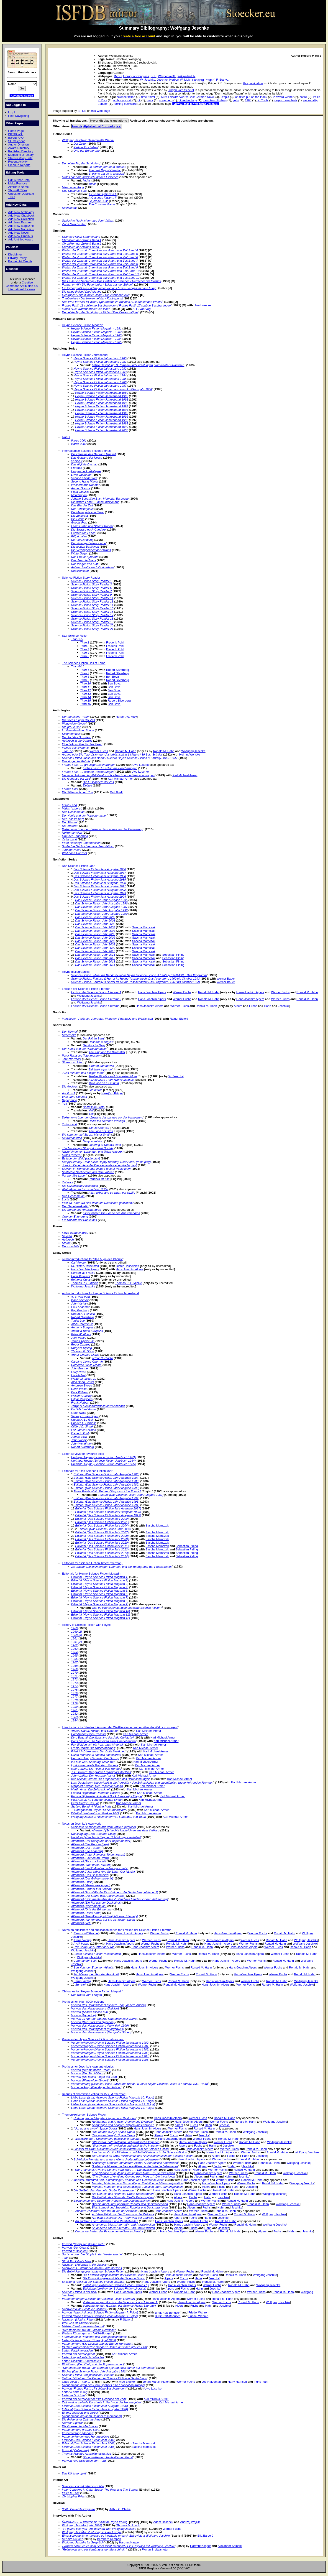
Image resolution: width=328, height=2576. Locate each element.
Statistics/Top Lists (20, 158)
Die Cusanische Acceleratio (80, 1185)
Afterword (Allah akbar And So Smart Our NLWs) (103, 1871)
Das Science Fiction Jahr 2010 (95, 951)
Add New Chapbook (21, 215)
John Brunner (80, 1368)
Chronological (111, 126)
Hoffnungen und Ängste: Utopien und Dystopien (105, 2118)
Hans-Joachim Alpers (250, 992)
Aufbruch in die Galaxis (77, 740)
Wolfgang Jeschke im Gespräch (83, 2542)
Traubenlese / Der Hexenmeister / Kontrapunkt (92, 298)
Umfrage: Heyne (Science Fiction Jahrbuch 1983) (103, 1457)
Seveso (67, 1236)
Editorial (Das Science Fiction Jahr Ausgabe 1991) (131, 1494)
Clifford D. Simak (82, 1426)
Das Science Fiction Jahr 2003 (95, 927)
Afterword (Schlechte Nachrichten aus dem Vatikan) (125, 1830)
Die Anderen (70, 825)
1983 (74, 1717)
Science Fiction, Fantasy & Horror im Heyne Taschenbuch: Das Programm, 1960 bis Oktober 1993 (135, 978)
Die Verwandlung (82, 539)
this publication (253, 83)
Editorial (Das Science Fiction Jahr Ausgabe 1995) (95, 2406)
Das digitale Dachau (84, 464)
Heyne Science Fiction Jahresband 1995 (101, 413)
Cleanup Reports (19, 165)
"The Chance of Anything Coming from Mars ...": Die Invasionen (115, 2169)
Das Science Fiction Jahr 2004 (95, 930)
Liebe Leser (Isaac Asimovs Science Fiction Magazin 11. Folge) (112, 2101)
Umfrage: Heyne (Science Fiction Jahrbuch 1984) (103, 1460)
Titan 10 (85, 683)
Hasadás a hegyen (101, 1042)
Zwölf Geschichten (74, 224)
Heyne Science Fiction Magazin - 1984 (96, 338)
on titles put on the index (251, 97)
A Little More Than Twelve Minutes (111, 1079)
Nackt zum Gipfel (94, 1107)
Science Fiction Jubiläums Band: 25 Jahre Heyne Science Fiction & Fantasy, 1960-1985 (119, 758)
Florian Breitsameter (155, 2549)
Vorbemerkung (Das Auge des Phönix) (96, 2087)
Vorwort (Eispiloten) (75, 2251)
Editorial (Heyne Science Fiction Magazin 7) (99, 1597)
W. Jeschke (147, 80)
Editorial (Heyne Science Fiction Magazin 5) (99, 1590)
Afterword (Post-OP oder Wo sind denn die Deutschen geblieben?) (114, 1892)
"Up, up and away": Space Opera (95, 2128)
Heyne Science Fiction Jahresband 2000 (101, 430)
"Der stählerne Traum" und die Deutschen (89, 2330)
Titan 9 (84, 680)
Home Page (16, 131)
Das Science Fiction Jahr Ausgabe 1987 (100, 872)
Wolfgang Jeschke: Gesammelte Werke (88, 140)
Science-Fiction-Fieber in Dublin (83, 2486)
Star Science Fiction (75, 635)
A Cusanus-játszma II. (103, 197)
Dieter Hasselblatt (127, 1266)
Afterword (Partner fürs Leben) (91, 1889)
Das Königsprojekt (74, 2473)
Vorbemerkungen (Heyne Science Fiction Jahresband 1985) (110, 2059)
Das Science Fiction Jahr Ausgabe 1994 (100, 896)
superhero (165, 100)
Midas (87, 180)
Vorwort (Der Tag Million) (87, 2073)
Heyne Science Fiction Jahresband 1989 (101, 392)
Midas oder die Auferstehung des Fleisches (90, 177)
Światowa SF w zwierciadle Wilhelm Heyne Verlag (94, 2522)
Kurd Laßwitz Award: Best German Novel (188, 97)
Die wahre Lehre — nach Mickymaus (95, 502)
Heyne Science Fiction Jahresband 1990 (101, 396)
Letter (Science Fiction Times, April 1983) (89, 2340)
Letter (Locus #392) (74, 2392)
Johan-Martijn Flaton (156, 2381)
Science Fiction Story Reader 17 (92, 615)
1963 (74, 1648)
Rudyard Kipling (81, 1348)
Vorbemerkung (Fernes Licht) (81, 2429)
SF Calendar (16, 141)
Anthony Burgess (82, 1327)
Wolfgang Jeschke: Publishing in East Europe (91, 2532)
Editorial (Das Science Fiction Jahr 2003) (88, 2443)
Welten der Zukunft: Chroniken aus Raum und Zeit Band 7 (100, 260)
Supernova (69, 1035)
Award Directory (18, 148)
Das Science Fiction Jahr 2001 (95, 920)
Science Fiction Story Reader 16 (92, 611)
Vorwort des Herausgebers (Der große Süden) (101, 2032)
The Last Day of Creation (105, 170)
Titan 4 (84, 652)
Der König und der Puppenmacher (84, 815)
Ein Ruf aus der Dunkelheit (79, 1220)
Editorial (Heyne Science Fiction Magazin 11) (100, 1614)
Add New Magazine (21, 225)
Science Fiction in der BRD (79, 2292)
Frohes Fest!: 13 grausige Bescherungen (88, 764)
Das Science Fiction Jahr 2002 (95, 924)
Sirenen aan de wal (101, 1065)
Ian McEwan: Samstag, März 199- (93, 1762)
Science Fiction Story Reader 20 (92, 625)
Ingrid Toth (260, 2381)
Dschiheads (69, 207)
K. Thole (262, 100)
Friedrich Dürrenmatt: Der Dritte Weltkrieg (98, 1751)
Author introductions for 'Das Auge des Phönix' (92, 1259)
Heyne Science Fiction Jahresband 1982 (100, 368)
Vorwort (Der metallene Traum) (91, 2070)
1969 (74, 1669)
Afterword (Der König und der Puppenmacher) (101, 1841)
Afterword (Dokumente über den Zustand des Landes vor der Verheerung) (119, 1899)
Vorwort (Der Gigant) (75, 2247)
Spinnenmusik (71, 733)
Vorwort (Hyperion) (83, 2015)
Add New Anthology (21, 212)
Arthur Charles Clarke (85, 1354)
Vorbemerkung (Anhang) (78, 2433)
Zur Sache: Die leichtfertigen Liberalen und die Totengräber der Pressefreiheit (121, 1566)
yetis (236, 100)
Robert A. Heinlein (83, 1313)
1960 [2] (76, 1631)
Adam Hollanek (163, 2522)
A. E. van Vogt (142, 309)
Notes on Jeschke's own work (81, 1823)
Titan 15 (85, 700)
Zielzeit (87, 785)
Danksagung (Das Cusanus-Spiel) (93, 1834)
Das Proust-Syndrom (84, 557)
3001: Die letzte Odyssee (78, 2509)
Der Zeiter (80, 143)
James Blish (79, 1436)
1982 (74, 1713)
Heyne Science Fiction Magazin (82, 325)
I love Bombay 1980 (75, 1232)
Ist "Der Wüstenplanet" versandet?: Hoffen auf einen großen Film (104, 2347)
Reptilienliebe (80, 570)
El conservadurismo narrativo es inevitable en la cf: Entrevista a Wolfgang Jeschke (116, 2535)
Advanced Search (22, 95)
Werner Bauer (226, 978)
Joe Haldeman (211, 2381)
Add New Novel (18, 232)
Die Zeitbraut (79, 515)
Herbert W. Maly (179, 80)
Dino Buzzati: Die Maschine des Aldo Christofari (102, 1737)
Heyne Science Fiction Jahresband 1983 (100, 372)
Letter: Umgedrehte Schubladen (83, 2357)
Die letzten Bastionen (85, 546)
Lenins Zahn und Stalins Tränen (92, 526)
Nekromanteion (72, 832)
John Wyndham (81, 1443)
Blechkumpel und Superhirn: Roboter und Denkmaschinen (112, 2200)
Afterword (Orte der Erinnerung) (92, 1909)
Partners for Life (99, 1179)
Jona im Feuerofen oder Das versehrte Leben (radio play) (99, 1165)
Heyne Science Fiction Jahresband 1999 (101, 427)
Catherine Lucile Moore (86, 1365)
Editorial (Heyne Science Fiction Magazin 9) (99, 1604)
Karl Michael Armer (184, 775)
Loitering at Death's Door (105, 1144)
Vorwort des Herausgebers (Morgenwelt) (97, 2029)
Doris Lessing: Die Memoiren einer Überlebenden (103, 1741)
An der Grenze (80, 488)
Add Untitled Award (20, 239)
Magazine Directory (21, 154)
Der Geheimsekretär (75, 1206)
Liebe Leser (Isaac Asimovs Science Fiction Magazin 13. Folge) (112, 2107)
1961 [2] (76, 1642)
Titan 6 (84, 669)
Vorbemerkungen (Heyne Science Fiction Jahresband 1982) (110, 2049)
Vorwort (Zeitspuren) (75, 2450)
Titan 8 (84, 676)
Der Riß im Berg (93, 1038)
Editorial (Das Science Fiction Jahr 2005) (104, 1529)
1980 (74, 1706)
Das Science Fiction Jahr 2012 (95, 958)
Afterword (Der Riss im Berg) (90, 1844)
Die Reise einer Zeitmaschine (81, 2419)
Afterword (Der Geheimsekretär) (92, 1878)
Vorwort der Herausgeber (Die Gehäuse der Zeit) (94, 2399)
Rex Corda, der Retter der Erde (94, 1947)
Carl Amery (78, 1262)
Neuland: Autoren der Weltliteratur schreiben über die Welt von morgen (108, 775)
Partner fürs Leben (86, 147)
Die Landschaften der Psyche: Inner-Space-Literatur (109, 2231)
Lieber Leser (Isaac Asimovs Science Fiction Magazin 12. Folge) (113, 2104)
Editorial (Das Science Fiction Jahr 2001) (102, 1522)
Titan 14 (85, 697)
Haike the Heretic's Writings (107, 1121)
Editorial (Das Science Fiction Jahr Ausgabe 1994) (106, 1505)
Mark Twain (78, 1412)
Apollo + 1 (68, 1093)
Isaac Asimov (80, 1300)
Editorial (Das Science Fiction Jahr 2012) (102, 1549)
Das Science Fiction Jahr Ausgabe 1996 (101, 903)
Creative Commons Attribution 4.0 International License (22, 286)
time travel (148, 97)
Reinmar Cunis (81, 1279)
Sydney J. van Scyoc (84, 1416)
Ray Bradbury (80, 1310)
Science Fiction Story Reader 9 (91, 594)
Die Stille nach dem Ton (77, 792)
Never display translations (108, 120)
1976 (74, 1693)
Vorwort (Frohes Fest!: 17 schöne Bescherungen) (94, 2388)
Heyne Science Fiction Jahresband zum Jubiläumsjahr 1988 (113, 389)
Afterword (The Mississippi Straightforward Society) (104, 1916)
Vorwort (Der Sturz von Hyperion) (93, 2022)
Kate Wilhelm (79, 1392)
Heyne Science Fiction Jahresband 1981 (100, 361)
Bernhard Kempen (109, 2539)
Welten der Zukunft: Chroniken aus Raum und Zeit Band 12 (100, 277)
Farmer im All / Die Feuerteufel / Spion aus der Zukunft (97, 284)
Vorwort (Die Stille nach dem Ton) (84, 2460)
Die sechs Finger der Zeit (78, 720)
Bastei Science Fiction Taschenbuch (97, 1954)
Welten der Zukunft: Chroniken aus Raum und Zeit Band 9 (100, 267)
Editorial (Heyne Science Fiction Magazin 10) (100, 1611)
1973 (74, 1683)
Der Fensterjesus (82, 509)
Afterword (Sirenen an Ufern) (90, 1858)
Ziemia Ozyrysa (99, 1127)
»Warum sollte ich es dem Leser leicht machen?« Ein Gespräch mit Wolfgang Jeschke (118, 2546)
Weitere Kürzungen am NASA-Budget (86, 2333)
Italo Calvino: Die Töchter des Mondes (96, 1768)
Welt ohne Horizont (74, 853)
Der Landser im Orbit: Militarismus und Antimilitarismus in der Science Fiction (142, 2155)
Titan (65, 2257)
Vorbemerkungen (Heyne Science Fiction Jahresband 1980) (110, 2042)
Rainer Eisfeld (179, 1018)
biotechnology (188, 100)
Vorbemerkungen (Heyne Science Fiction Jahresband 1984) (110, 2056)
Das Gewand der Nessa (86, 457)
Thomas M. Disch (82, 1351)
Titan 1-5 (77, 639)
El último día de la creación (106, 173)
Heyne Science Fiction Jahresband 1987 (100, 385)
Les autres (95, 1090)
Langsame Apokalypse (86, 471)
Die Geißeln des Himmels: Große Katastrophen (104, 2190)
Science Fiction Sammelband (81, 236)
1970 (74, 1672)
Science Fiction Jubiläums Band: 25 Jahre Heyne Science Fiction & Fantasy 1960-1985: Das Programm (139, 975)
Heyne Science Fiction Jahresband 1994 (101, 409)
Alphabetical (92, 126)
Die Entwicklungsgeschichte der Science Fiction (93, 2271)
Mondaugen (79, 495)
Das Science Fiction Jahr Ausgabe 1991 (100, 886)
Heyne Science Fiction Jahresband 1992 (101, 403)
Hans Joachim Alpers (152, 992)
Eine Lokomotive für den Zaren (82, 744)
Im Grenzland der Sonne (78, 730)
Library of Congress (136, 76)
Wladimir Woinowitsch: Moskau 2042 (95, 1813)
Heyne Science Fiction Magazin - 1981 (96, 328)
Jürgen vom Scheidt (181, 90)
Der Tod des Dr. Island (76, 737)
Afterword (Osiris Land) (86, 1913)
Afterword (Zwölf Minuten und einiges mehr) (99, 1868)
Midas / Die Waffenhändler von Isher (86, 309)
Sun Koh (81, 1984)
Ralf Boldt (116, 792)
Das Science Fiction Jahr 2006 (95, 937)
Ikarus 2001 (79, 440)
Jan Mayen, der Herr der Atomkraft (96, 1974)
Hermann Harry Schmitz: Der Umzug (95, 1758)
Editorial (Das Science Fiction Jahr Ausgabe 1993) (106, 1501)
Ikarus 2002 (79, 444)
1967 (74, 1662)
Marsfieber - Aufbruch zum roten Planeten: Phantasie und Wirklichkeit (107, 1018)
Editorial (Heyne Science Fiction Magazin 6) (99, 1594)
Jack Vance (78, 1337)
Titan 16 (85, 704)
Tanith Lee (78, 1320)
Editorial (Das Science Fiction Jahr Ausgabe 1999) (108, 1515)
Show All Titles (17, 190)
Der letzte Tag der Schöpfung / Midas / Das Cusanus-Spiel (100, 312)
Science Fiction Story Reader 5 (91, 588)
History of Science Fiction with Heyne (86, 1624)
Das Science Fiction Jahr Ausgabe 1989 (100, 879)
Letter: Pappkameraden (77, 2350)
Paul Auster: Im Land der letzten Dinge (96, 1799)
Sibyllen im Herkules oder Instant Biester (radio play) (96, 1168)
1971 (74, 1676)
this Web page (100, 110)
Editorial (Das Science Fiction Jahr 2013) (102, 1553)
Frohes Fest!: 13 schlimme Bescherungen (110, 768)
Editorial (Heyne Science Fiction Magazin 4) (99, 1587)
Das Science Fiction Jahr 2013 (95, 961)
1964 (74, 1652)
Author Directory (19, 144)
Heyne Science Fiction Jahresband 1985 (100, 378)
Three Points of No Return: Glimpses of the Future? (107, 1491)
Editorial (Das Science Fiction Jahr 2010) (102, 1542)
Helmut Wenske (189, 754)
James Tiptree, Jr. (83, 1341)
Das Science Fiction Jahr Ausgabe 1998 (101, 910)
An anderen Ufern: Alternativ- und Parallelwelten (106, 2221)
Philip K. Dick (70, 2493)
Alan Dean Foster (82, 1382)
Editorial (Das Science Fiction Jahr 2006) (88, 2446)
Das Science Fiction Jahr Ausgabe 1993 (100, 893)
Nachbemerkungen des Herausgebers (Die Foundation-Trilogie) (103, 2385)
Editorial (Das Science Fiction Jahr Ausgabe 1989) (106, 1484)
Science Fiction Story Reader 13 (92, 601)
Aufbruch (68, 1239)
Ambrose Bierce (81, 1385)
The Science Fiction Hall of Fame (83, 663)
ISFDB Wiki (15, 134)
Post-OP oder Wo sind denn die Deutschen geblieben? (97, 1203)
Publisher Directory (20, 151)
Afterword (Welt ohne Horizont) (91, 1864)
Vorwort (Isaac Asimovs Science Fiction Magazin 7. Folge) (100, 2312)
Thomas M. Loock (128, 2525)
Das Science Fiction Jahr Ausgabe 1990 (100, 883)
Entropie (76, 468)
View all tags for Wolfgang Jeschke (196, 103)
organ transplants (285, 100)
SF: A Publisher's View (76, 2261)
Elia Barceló (205, 2535)
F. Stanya (222, 80)
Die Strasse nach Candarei (88, 529)
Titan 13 (85, 693)
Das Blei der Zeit (82, 505)
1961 (74, 1638)
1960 (74, 1628)
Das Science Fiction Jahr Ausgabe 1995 (101, 900)
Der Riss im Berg (73, 819)
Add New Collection (21, 219)
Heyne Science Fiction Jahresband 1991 (101, 399)
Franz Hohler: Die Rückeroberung (93, 1748)
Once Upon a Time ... (76, 2381)
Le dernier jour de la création (107, 166)
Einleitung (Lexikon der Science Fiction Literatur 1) (116, 2285)
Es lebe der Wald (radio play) (81, 1158)
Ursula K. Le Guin (82, 1419)
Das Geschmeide (73, 812)
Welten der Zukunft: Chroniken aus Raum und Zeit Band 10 (100, 271)
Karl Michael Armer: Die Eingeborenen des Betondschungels (110, 1779)
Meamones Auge (73, 187)
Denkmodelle (70, 1246)
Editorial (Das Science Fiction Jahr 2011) (102, 1546)
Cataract (67, 1182)
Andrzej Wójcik (190, 2522)
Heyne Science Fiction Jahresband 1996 (101, 416)
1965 (74, 1655)
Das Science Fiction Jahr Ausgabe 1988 (100, 876)
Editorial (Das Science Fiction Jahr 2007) (102, 1532)
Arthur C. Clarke (102, 1358)
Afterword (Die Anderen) (87, 1851)
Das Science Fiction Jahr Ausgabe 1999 (101, 913)
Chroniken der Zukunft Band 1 (81, 240)
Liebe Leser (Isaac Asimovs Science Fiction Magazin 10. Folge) (112, 2097)
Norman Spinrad (72, 2423)
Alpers (238, 1006)
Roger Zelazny (80, 1344)
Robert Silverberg (117, 669)
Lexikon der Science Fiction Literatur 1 (96, 992)
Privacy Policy (17, 258)
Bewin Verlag (82, 1981)
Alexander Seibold (230, 2546)
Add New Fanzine (19, 222)
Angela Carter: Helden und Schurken (95, 1730)
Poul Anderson (80, 1307)
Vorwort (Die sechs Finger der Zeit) (94, 2076)
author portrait (122, 100)
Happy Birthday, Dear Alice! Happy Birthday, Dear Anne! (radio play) (106, 1162)
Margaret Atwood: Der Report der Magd (97, 1786)
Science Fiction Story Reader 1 (91, 581)
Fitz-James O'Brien (83, 1430)
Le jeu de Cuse (98, 201)
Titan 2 (84, 646)
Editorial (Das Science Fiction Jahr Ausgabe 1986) (106, 1474)
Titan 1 (84, 642)
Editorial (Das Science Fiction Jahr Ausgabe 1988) (106, 1481)
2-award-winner (283, 97)
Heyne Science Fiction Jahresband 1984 (100, 375)
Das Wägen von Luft (84, 564)
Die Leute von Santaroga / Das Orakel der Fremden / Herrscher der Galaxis (111, 281)
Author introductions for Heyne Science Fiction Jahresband (100, 1293)
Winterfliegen (79, 553)
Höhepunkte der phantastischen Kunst (108, 2457)
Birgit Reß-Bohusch (167, 2312)
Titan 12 (85, 690)
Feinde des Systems (75, 747)
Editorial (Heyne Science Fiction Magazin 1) (99, 1577)
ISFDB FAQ (16, 137)
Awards (77, 126)
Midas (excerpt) (72, 808)
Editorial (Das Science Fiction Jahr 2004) (102, 1525)
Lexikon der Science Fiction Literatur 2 (96, 999)
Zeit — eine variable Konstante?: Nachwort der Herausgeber (101, 2402)
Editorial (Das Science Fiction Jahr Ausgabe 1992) (106, 1498)
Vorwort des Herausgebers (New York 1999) (100, 2025)
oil (139, 100)
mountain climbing (215, 100)
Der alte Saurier (72, 2539)
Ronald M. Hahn (125, 751)
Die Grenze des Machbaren (80, 2426)
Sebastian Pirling (173, 954)
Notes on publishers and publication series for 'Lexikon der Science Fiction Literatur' (116, 1930)
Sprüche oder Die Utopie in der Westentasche (92, 2254)
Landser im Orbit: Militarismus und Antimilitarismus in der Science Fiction (121, 2149)
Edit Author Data (19, 180)
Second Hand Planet (84, 481)
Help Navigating (18, 115)
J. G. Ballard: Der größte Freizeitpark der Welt (101, 1772)
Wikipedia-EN (186, 76)
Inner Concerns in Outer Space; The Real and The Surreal (100, 2489)
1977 (74, 1696)
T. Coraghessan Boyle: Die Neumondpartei (99, 1810)
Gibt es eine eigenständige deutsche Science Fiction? (127, 1607)
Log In (12, 112)
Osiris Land (69, 805)
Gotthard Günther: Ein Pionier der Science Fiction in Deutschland (104, 2378)
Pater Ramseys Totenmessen (81, 843)
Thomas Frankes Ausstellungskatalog (86, 2453)
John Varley (79, 1303)
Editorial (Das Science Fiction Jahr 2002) (88, 2440)
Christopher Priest (74, 2496)
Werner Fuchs (99, 751)
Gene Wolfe (79, 1389)
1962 (74, 1645)
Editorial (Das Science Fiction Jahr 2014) (102, 1556)
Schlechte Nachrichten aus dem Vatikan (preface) (103, 1827)
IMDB (117, 76)
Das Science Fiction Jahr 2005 (95, 934)
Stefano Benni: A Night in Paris (91, 1806)
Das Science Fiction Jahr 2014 (95, 965)
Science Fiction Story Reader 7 (91, 591)
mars (150, 100)
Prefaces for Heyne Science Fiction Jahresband (93, 2039)
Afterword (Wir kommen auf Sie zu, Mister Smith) (103, 1919)
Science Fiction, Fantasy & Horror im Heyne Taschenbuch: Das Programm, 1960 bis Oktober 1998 (135, 982)
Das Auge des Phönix (76, 761)
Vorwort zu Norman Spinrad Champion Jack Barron (104, 2018)
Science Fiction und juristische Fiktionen (88, 2375)
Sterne (66, 1243)
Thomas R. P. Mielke (84, 1283)
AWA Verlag (81, 1943)
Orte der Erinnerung (87, 150)
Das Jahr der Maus (83, 560)
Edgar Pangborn (81, 1399)
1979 (74, 1703)
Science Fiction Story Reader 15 (92, 608)
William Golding (81, 1395)
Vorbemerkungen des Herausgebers (85, 2436)
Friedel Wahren (198, 2312)
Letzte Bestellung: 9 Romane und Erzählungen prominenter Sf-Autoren (138, 365)
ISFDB (82, 110)
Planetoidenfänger (74, 723)
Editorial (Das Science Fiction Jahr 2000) (102, 1518)
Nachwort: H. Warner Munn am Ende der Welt (92, 2268)
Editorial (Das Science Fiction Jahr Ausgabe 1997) (108, 1508)
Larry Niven (78, 1372)
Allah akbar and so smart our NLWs (85, 1189)
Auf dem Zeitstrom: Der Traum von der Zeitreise (106, 2211)
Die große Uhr (71, 727)
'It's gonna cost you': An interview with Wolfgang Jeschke (99, 2528)
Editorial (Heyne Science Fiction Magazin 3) (99, 1583)
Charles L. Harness (83, 1423)
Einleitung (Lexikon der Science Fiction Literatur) (94, 2281)
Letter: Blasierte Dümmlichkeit (81, 2361)
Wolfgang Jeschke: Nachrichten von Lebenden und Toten (108, 1816)
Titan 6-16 (77, 666)
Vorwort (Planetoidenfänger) (89, 2080)
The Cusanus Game (102, 204)
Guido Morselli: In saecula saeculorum (96, 1754)
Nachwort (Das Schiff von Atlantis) (84, 2309)
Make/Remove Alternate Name (18, 185)
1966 (74, 1659)
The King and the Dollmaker (107, 1052)
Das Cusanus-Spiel (74, 190)
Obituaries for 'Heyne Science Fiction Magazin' (92, 1991)
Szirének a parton (100, 1069)
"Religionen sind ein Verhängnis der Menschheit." (94, 2549)
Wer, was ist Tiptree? (76, 2323)
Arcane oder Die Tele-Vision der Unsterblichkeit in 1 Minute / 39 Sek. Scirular (112, 754)
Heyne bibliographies (76, 971)
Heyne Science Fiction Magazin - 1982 (96, 332)
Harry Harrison (237, 2381)
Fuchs (253, 1006)
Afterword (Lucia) (82, 1882)
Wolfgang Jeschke (193, 751)
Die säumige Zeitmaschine (88, 543)
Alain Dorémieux (82, 1324)
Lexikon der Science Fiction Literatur (86, 989)
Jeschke (162, 80)
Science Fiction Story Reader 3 (91, 584)
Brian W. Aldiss (81, 1334)
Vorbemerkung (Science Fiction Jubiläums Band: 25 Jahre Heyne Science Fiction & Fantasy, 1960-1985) (139, 2084)
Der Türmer (69, 822)
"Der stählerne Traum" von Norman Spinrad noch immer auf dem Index (108, 2367)
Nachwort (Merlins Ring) (78, 2319)
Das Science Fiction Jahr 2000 (95, 917)
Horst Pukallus (80, 1276)
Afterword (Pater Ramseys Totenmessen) (98, 1854)
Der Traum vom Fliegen (86, 1994)
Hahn (267, 1006)
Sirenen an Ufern (73, 1062)
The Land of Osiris (101, 1131)
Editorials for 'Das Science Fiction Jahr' (87, 1471)
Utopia (224, 97)
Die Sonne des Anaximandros (81, 1209)
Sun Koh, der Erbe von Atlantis (94, 1967)
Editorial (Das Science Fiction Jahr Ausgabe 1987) (106, 1477)
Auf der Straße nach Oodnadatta (92, 567)
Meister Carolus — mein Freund (83, 2326)
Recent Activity (18, 161)
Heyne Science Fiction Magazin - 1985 (96, 342)
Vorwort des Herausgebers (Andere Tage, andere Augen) (108, 2005)
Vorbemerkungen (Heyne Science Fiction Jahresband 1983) (110, 2053)
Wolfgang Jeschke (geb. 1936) (82, 2525)
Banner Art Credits (20, 261)
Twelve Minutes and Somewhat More (113, 1076)
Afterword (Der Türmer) (86, 1847)
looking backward (125, 103)
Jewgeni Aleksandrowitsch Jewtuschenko (98, 1406)
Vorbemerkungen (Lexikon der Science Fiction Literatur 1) (120, 2302)
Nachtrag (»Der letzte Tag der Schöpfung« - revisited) (106, 1837)
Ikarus (66, 437)
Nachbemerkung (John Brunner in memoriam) (92, 2416)
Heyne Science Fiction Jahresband (85, 355)
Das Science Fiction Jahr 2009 (95, 948)
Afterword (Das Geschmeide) (90, 1875)
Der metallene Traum (76, 716)
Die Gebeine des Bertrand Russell (93, 454)
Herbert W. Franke (83, 1272)
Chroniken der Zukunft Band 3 (81, 247)
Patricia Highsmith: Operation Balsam (95, 1793)
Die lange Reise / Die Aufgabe (81, 291)
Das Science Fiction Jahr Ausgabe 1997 (101, 907)
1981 (74, 1710)
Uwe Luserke (202, 305)
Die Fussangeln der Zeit (98, 782)
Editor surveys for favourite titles (83, 1453)
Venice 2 (76, 461)
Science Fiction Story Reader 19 (92, 622)
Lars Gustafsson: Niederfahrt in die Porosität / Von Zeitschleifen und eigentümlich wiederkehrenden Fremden (142, 1782)
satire (303, 97)
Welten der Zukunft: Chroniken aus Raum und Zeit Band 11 (100, 274)
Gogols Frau (79, 522)
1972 (74, 1679)
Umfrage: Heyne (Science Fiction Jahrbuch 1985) (103, 1464)
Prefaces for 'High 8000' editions (83, 2001)
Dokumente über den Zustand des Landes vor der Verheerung (102, 829)
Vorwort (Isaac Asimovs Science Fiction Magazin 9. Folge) (100, 2316)
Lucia (65, 1199)
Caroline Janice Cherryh (87, 1361)
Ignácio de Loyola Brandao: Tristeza (94, 1765)
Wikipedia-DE (167, 76)
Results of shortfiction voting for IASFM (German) (94, 2094)
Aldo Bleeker (127, 2381)
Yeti (64, 1103)
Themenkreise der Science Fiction (84, 2114)
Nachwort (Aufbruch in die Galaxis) (85, 2264)
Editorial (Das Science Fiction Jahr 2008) (102, 1535)
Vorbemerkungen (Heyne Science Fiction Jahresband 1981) (110, 2046)
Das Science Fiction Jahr (78, 866)
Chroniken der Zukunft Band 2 (81, 243)
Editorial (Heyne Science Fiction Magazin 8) (99, 1601)
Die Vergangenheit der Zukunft (91, 550)
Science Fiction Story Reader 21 (92, 629)
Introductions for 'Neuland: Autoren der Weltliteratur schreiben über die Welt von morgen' (120, 1727)
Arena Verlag (82, 1940)
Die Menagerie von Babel (87, 512)
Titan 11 (85, 687)
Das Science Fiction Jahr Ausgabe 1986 (100, 869)
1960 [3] (76, 1635)
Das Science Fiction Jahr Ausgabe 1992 (100, 889)
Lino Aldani (78, 1375)
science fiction (126, 97)
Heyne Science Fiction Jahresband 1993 (101, 406)
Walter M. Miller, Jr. (83, 1378)
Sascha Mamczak (143, 927)
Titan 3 (84, 649)
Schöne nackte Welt (84, 478)
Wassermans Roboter (85, 485)
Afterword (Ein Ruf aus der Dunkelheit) (96, 1902)
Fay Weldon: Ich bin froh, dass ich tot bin (97, 1744)
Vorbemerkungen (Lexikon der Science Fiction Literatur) (98, 2298)
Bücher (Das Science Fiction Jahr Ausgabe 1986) (94, 2371)
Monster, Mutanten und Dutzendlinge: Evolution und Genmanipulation (119, 2180)
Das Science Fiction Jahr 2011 (95, 954)
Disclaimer (15, 254)
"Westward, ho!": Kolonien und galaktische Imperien (107, 2138)
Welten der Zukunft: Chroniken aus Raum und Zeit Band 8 (100, 264)
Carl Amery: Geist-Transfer (88, 1734)
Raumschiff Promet (86, 1933)
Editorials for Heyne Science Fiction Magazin (91, 1573)
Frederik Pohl (115, 642)
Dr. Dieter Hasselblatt (85, 1266)
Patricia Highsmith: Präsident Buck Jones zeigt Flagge (106, 1796)
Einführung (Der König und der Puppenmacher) (93, 2364)
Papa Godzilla (80, 491)
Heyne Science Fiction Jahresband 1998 (101, 423)
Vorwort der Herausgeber (78, 2354)
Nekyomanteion (93, 1141)
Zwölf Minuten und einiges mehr (83, 1073)
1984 (248, 100)
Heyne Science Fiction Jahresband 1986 (100, 382)
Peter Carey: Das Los (85, 1803)
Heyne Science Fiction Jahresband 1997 (101, 420)
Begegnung (69, 1100)
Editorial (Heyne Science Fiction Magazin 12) (100, 1618)
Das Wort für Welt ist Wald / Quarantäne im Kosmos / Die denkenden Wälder (112, 302)
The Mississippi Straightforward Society (87, 1148)
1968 (74, 1665)
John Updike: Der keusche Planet (93, 1775)
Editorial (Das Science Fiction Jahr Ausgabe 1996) (95, 2409)
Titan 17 (67, 751)
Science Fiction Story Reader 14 (92, 605)
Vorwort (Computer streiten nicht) (83, 2244)
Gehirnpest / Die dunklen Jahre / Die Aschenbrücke (95, 295)
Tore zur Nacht (71, 849)
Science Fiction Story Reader (81, 577)
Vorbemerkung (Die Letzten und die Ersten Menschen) (97, 2343)
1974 (74, 1686)
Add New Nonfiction (21, 229)
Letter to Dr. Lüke (73, 2395)
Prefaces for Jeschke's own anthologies (88, 2066)
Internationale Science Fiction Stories (86, 450)
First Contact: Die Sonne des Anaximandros (111, 1213)
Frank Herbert (80, 1402)
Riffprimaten (79, 536)
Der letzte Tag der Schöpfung (81, 163)
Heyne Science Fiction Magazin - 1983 (96, 335)
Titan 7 (84, 673)
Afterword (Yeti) (81, 1923)
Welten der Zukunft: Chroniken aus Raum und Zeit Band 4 (100, 250)
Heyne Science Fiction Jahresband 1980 (100, 358)
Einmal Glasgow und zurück (80, 2412)
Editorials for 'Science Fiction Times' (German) (92, 1563)
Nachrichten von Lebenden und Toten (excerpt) (92, 1151)
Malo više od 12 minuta (104, 1083)
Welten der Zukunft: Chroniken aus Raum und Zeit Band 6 (100, 257)
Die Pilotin (77, 519)
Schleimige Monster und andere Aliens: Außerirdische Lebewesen (117, 2159)
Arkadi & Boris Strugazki (87, 1331)
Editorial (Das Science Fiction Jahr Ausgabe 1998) (108, 1512)
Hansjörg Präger (202, 80)
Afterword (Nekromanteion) (89, 1906)
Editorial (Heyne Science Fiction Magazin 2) (99, 1580)
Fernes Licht (70, 789)
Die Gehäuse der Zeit (76, 778)
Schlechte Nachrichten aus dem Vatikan (88, 220)
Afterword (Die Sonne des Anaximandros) (98, 1895)
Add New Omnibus (20, 236)
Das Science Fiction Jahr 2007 (95, 941)
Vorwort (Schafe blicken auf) (89, 2012)
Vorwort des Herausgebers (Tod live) (95, 2008)
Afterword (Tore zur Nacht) (88, 1861)
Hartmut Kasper (129, 2542)
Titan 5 (84, 656)
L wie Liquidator (81, 474)
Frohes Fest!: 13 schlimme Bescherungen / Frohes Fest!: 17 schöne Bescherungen (116, 305)
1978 (74, 1700)
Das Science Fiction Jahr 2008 (95, 944)
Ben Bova (112, 676)
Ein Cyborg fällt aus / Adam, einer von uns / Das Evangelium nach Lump (109, 288)
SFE (153, 76)
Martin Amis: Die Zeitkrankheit (90, 1789)
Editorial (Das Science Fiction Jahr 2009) (102, 1539)
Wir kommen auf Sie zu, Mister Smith (86, 1134)
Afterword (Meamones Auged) (90, 1885)
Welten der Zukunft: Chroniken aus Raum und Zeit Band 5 (100, 253)
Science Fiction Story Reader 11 (92, 598)
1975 (74, 1689)
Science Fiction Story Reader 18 (92, 618)
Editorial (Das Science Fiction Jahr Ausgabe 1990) (106, 1488)
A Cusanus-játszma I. (103, 194)
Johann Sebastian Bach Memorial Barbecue (100, 498)
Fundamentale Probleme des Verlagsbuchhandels (94, 2337)
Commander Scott (85, 1960)
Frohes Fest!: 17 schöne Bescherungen (88, 772)
